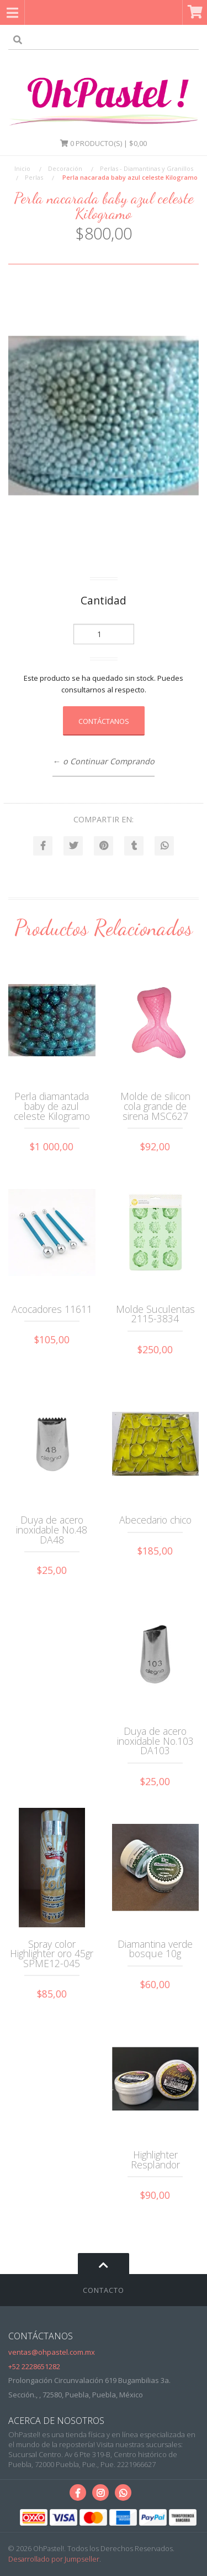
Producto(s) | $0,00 (103, 143)
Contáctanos (103, 721)
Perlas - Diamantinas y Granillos (146, 168)
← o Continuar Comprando (103, 761)
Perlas (34, 177)
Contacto (103, 2290)
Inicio (22, 168)
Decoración (65, 168)
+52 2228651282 (34, 2366)
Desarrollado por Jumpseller (53, 2559)
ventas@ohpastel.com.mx (51, 2352)
